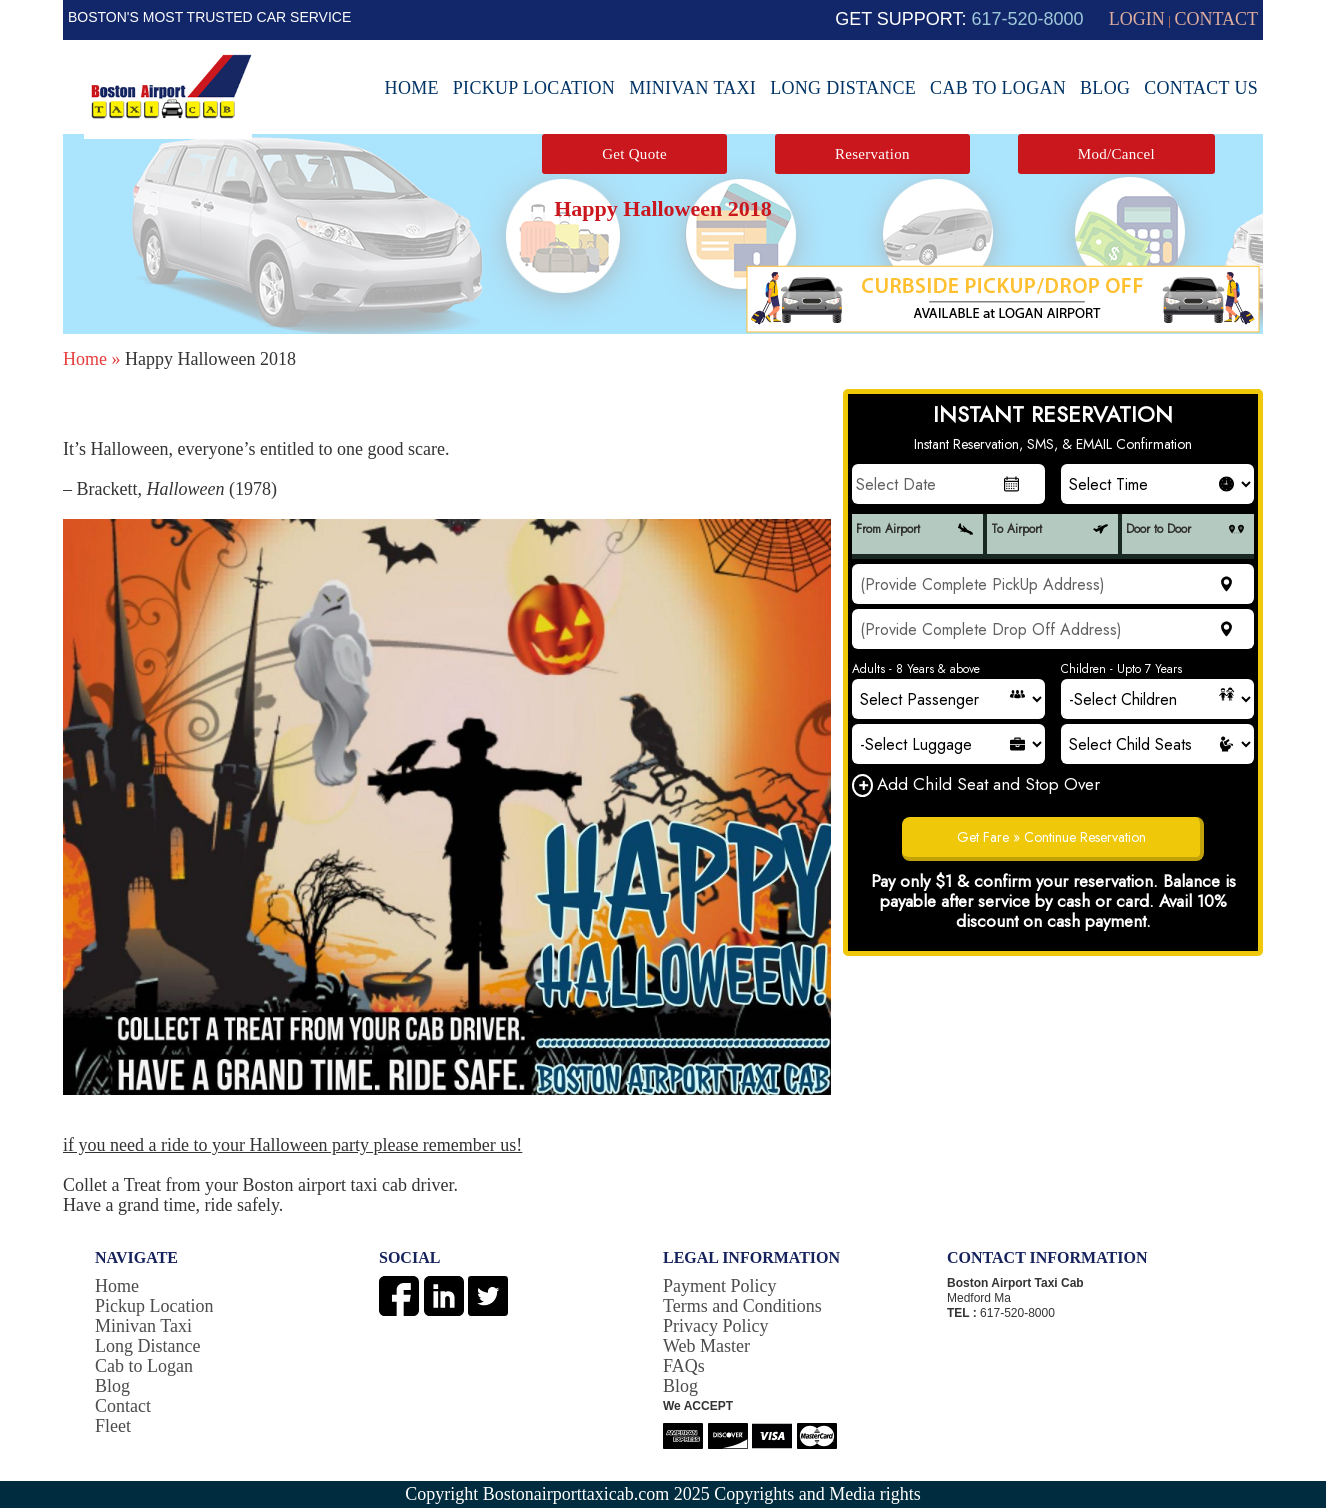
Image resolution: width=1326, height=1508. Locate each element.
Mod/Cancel (1116, 154)
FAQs (684, 1366)
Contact (123, 1406)
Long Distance (843, 88)
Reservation (872, 154)
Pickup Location (534, 88)
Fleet (113, 1426)
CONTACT (1216, 19)
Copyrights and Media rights (817, 1494)
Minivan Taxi (692, 88)
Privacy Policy (716, 1326)
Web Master (706, 1346)
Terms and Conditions (742, 1306)
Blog (1105, 88)
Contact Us (1201, 88)
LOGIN (1137, 19)
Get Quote (634, 154)
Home (412, 88)
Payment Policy (720, 1286)
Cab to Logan (998, 88)
